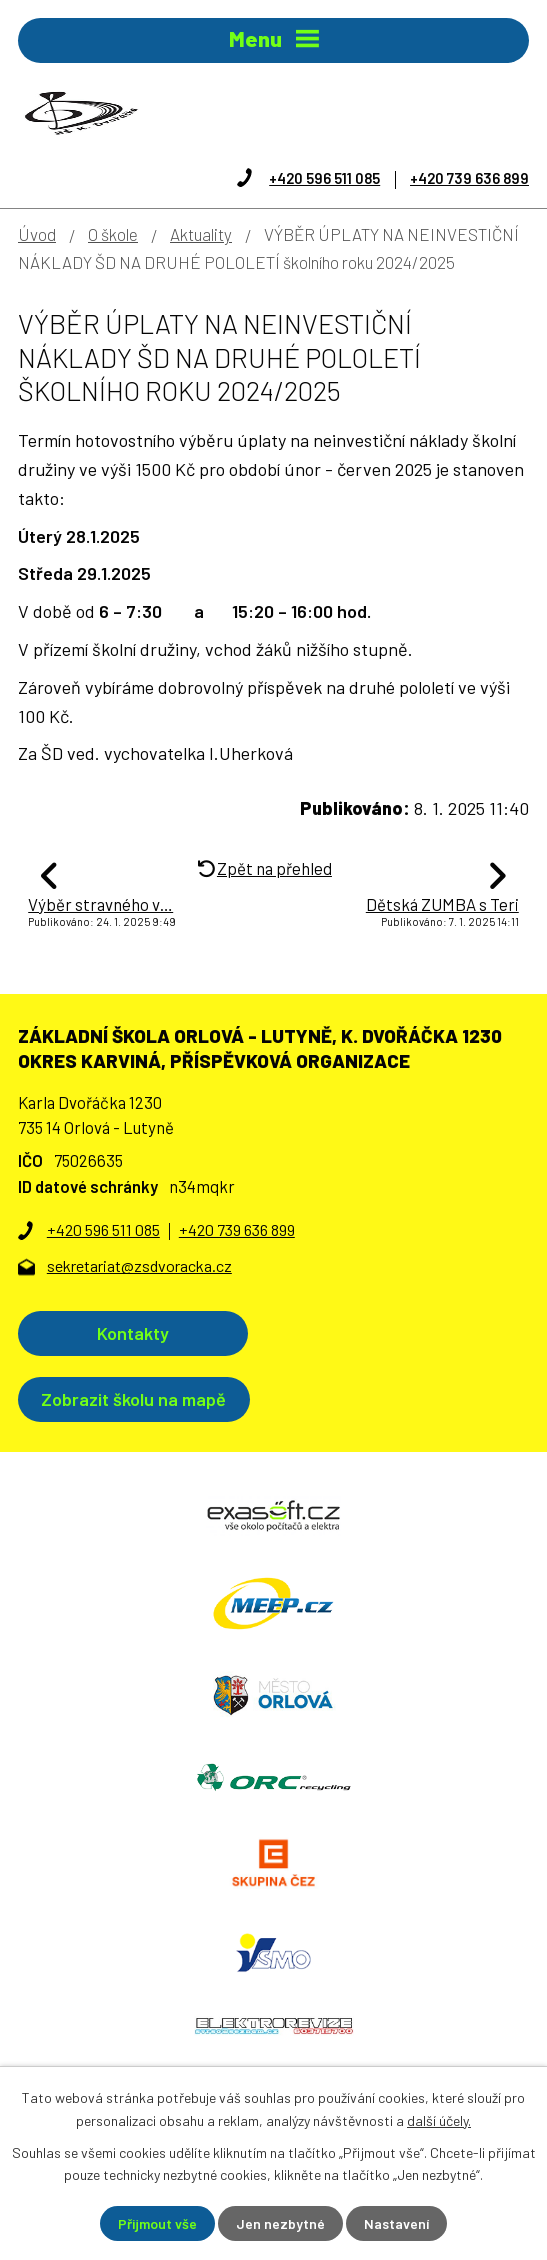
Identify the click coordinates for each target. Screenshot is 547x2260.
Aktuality (201, 234)
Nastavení (396, 2223)
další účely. (439, 2119)
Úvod (37, 234)
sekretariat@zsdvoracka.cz (139, 1265)
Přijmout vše (157, 2223)
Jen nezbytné (280, 2223)
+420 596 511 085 (324, 178)
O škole (113, 234)
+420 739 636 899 (469, 178)
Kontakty (133, 1333)
